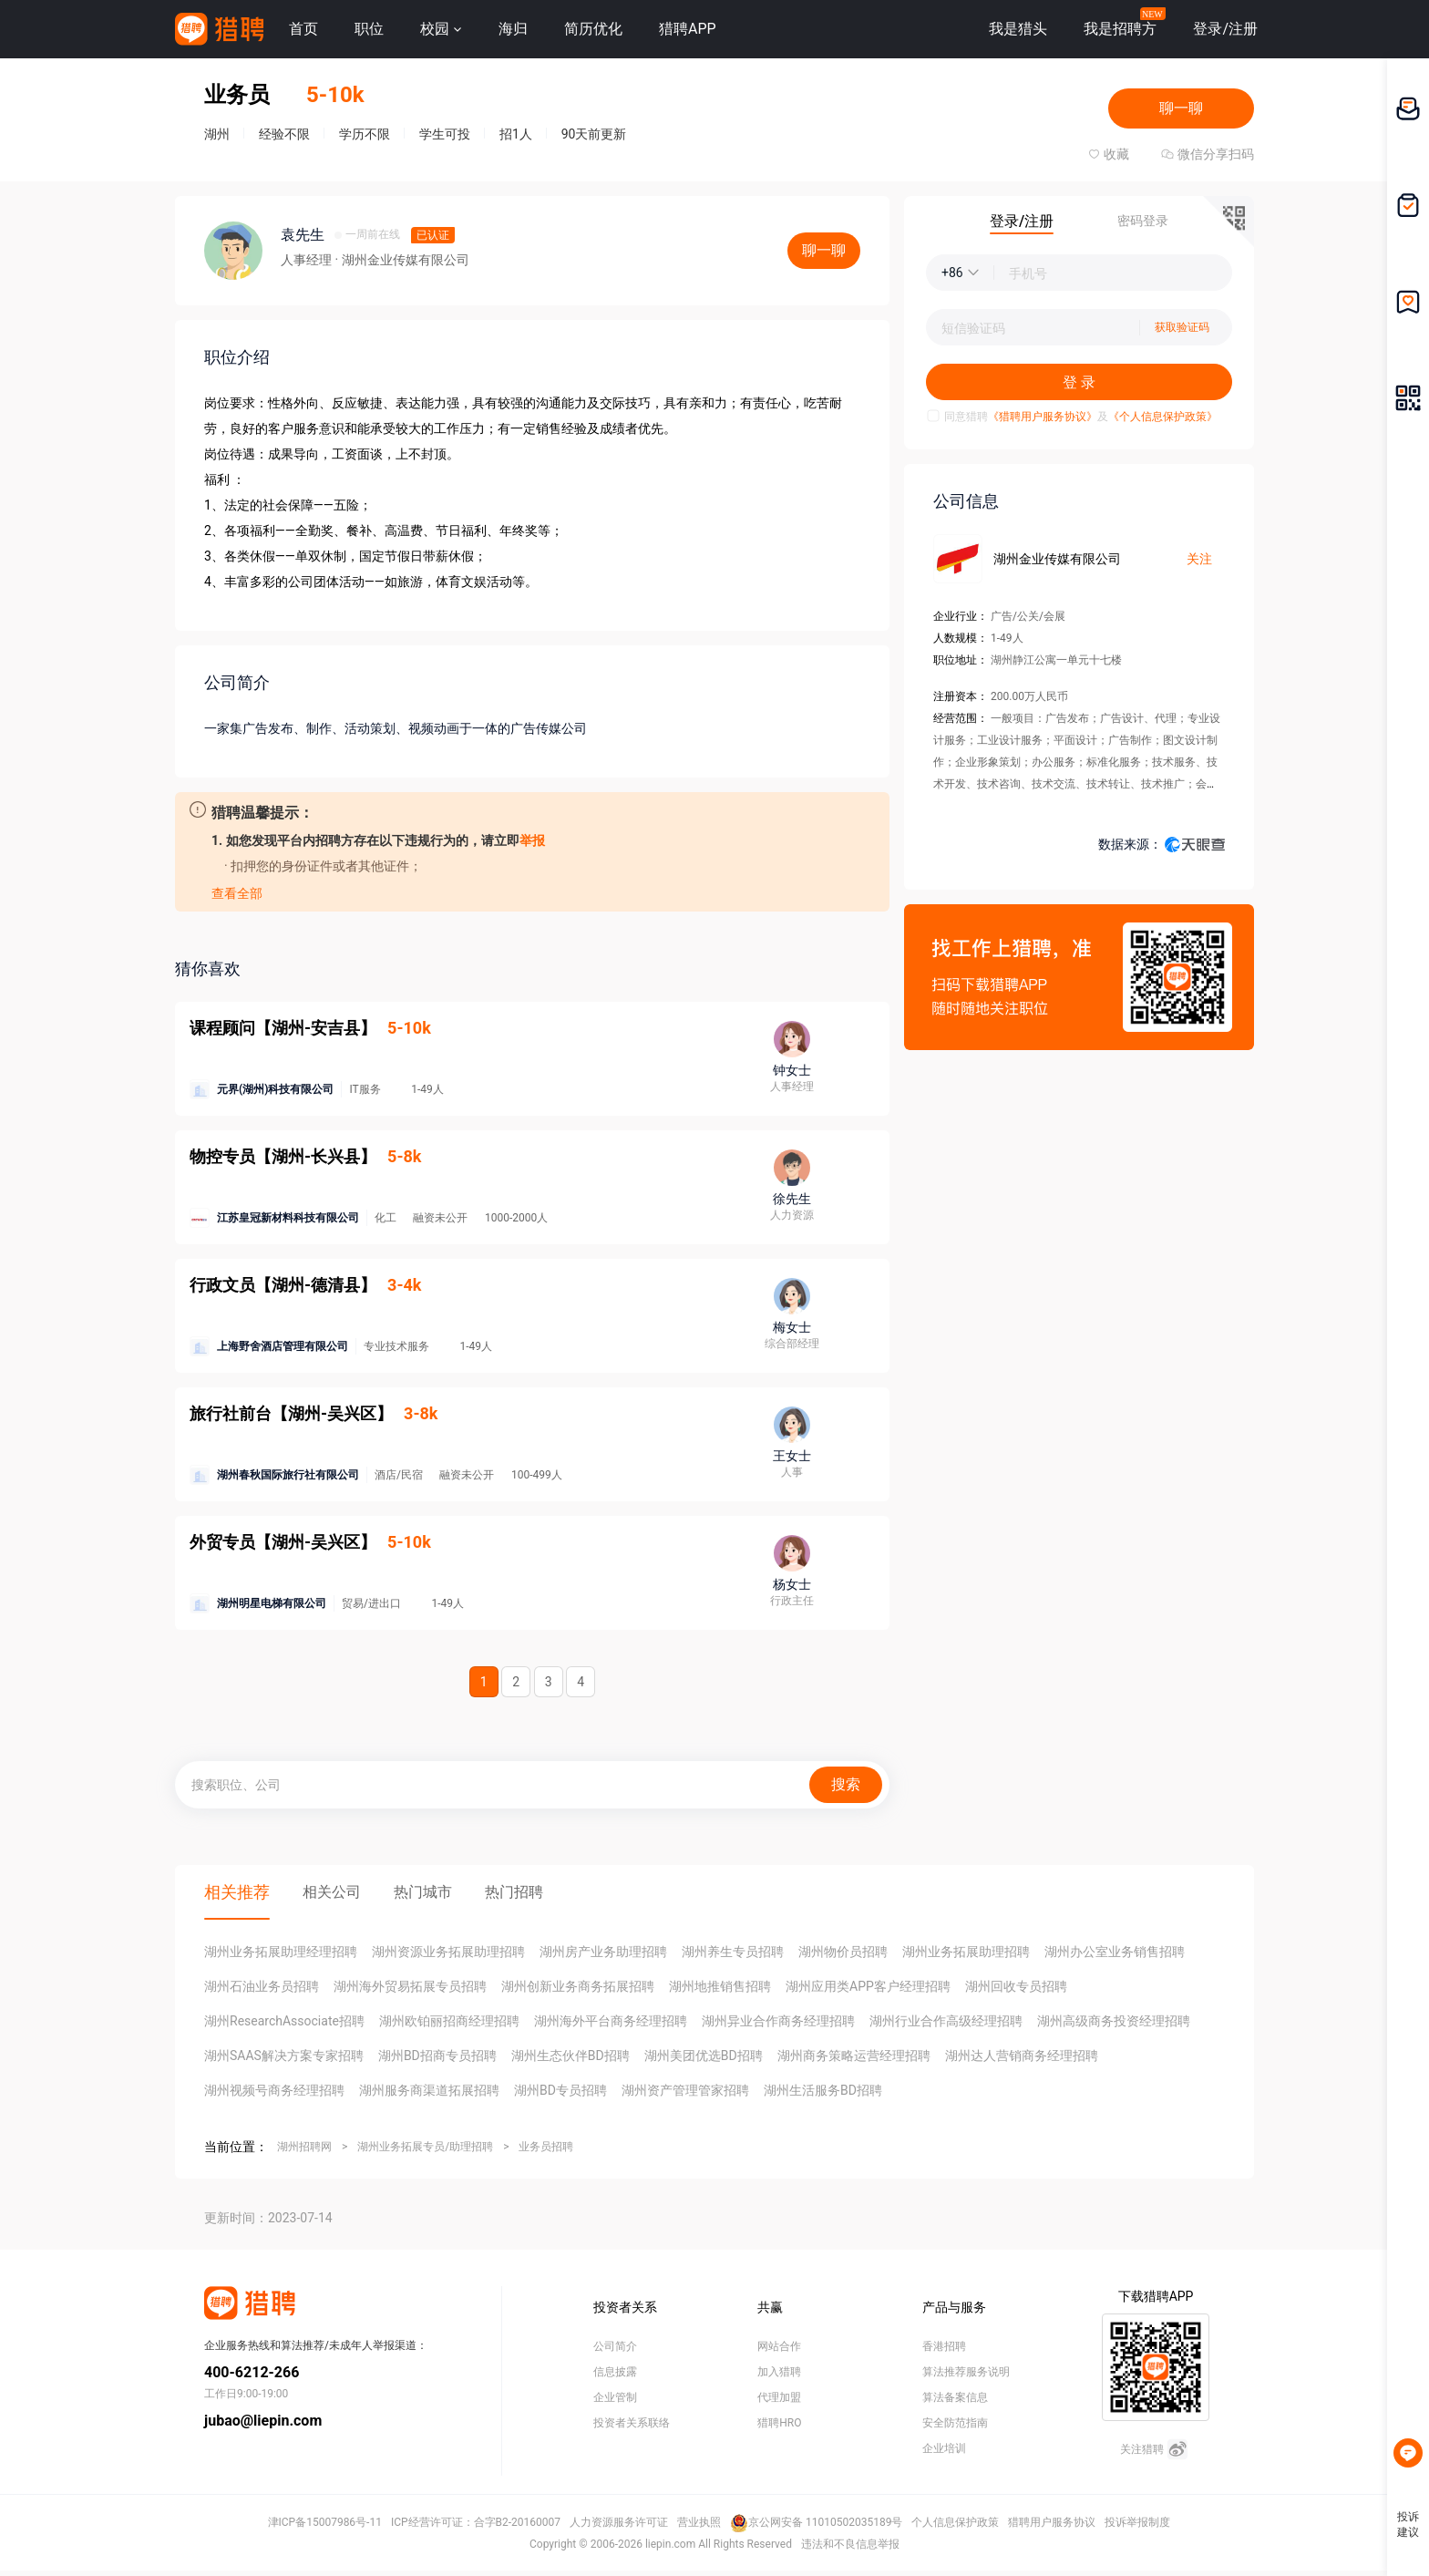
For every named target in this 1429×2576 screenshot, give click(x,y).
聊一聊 (1181, 108)
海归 (513, 28)
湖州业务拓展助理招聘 (966, 1951)
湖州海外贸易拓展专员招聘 (410, 1986)
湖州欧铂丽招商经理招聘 (449, 2021)
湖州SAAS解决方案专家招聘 (284, 2055)
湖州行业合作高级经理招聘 (946, 2021)
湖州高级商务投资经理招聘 (1113, 2021)
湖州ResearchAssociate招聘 (284, 2021)
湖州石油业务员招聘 (261, 1986)
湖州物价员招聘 (843, 1951)
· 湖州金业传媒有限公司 (401, 259)
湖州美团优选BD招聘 (703, 2055)
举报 (532, 840)
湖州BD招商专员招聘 (437, 2055)
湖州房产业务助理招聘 (603, 1951)
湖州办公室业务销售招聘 (1114, 1951)
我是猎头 (1018, 28)
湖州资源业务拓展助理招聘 (448, 1951)
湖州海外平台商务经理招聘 (610, 2021)
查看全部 (236, 893)
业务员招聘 (546, 2146)
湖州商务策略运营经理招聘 (853, 2055)
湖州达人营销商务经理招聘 (1021, 2055)
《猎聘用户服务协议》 (1042, 416)
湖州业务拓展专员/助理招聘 (425, 2146)
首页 (303, 28)
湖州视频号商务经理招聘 (274, 2090)
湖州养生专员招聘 (733, 1951)
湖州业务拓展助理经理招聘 (280, 1951)
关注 (1199, 558)
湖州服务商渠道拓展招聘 (429, 2090)
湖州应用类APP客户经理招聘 (868, 1986)
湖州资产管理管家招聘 (685, 2090)
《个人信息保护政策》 (1163, 416)
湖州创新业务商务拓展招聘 (577, 1986)
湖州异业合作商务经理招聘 (778, 2021)
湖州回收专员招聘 (1016, 1986)
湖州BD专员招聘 (560, 2090)
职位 (369, 28)
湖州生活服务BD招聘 (823, 2090)
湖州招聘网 (304, 2146)
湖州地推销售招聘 (720, 1986)
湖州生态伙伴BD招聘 (570, 2055)
